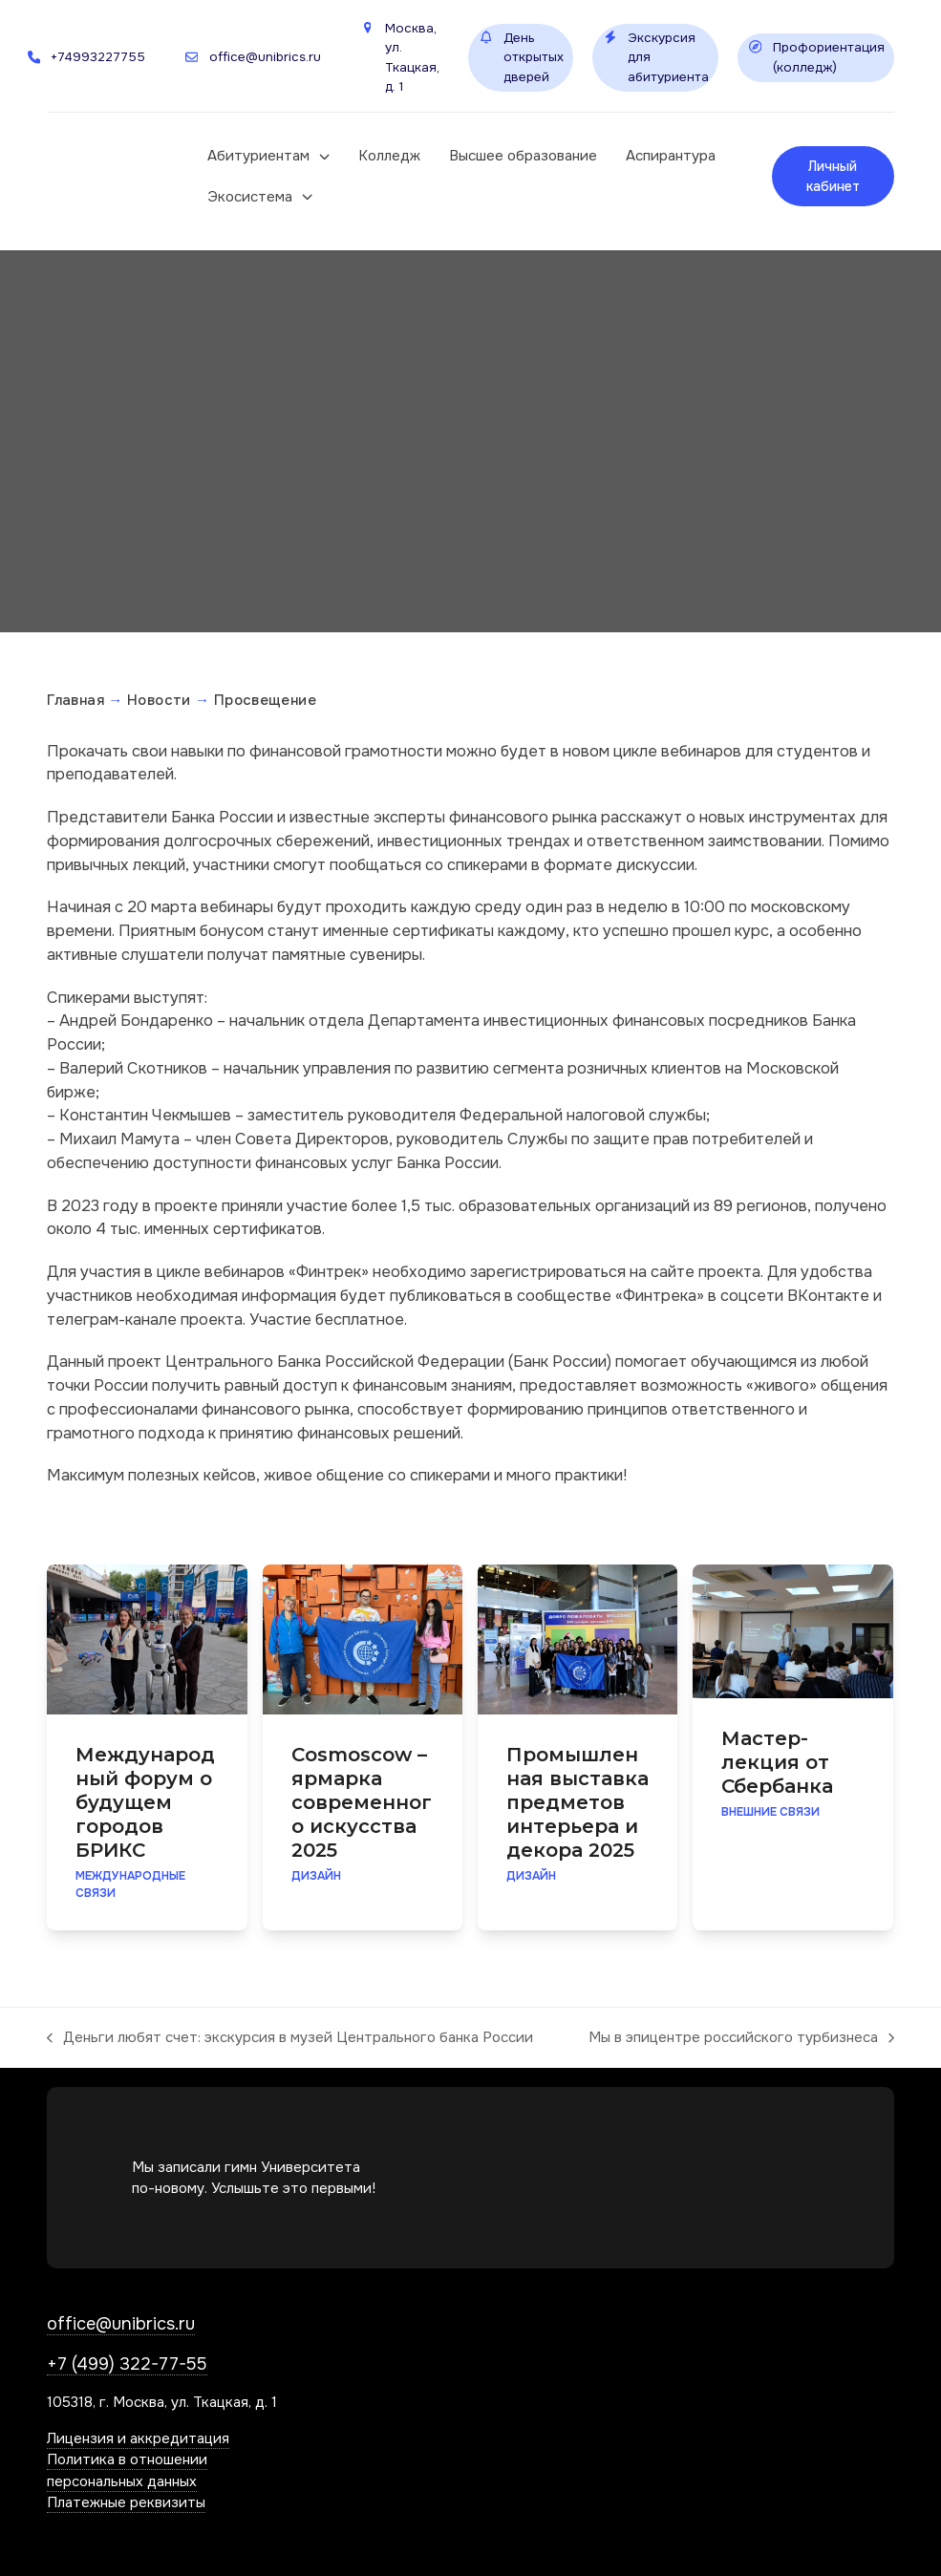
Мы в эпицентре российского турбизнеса (741, 2038)
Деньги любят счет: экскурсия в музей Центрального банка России (290, 2038)
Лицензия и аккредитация (138, 2438)
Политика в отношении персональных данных (127, 2470)
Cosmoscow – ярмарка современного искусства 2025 (361, 1802)
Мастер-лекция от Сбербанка (777, 1762)
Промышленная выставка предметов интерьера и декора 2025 (577, 1802)
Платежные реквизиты (126, 2502)
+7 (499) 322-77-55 (127, 2363)
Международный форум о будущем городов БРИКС (145, 1802)
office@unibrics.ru (121, 2323)
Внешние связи (770, 1812)
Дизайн (316, 1876)
